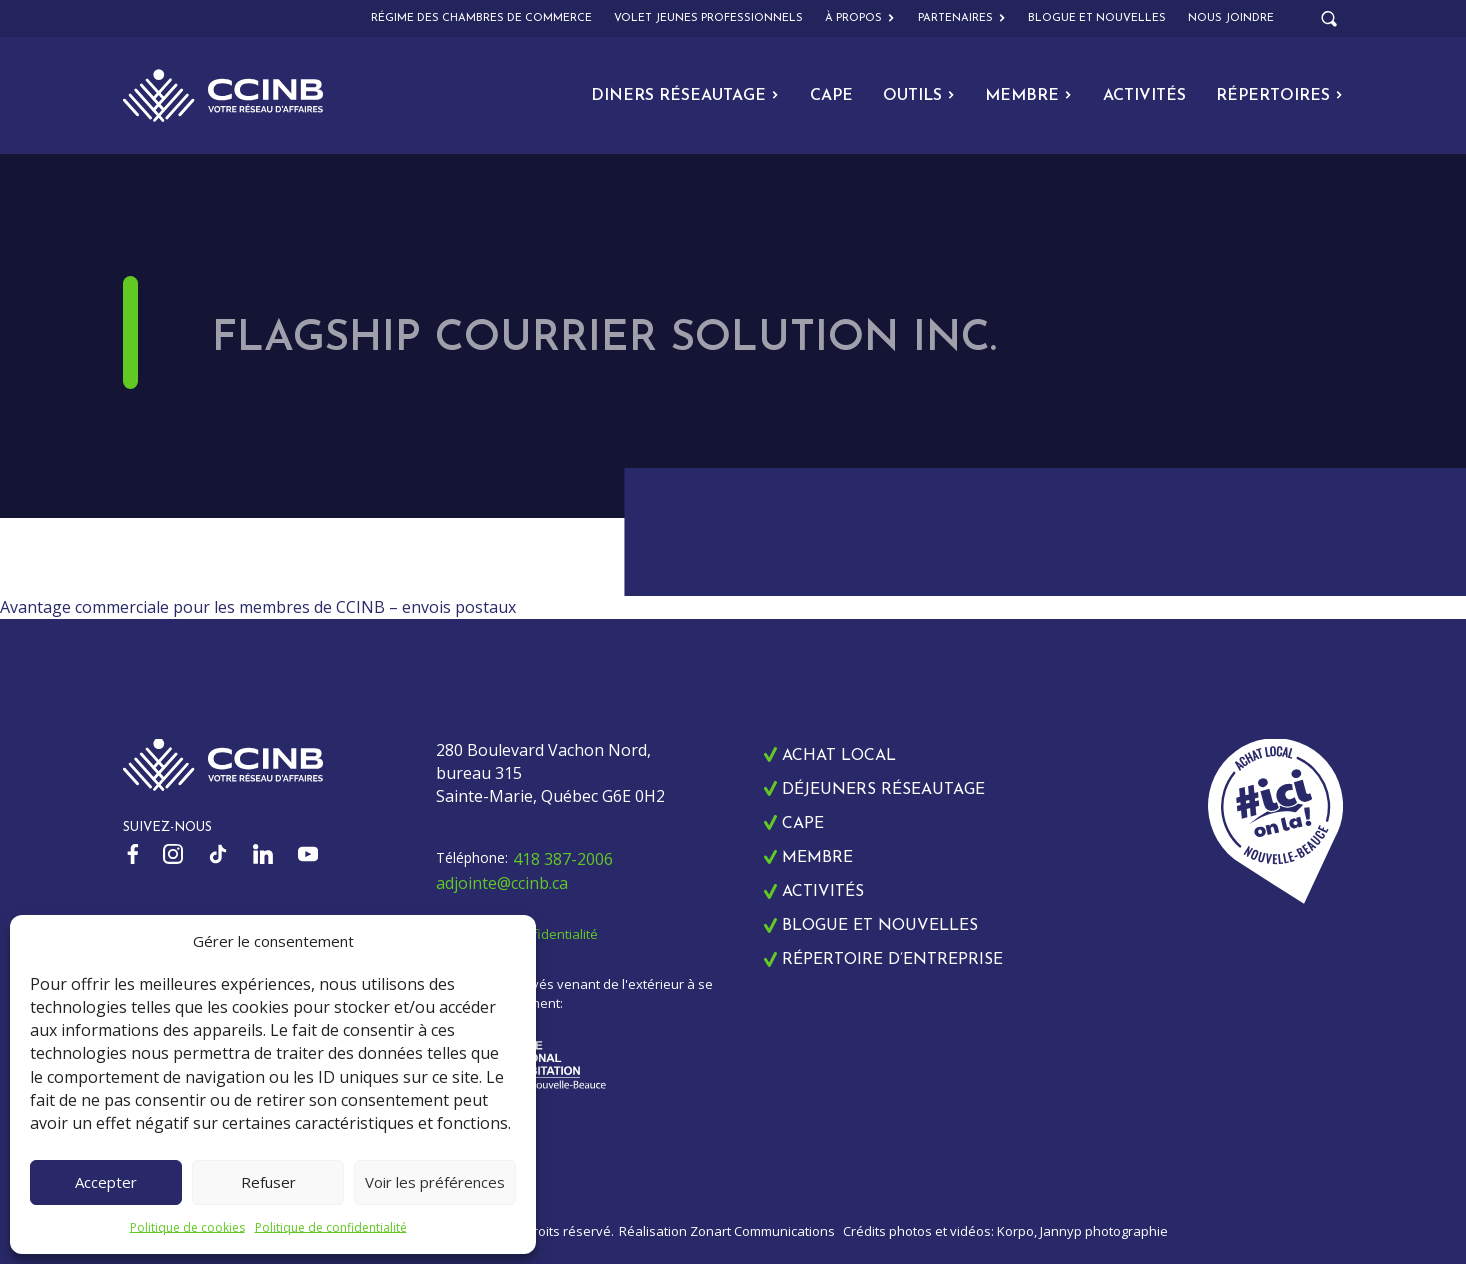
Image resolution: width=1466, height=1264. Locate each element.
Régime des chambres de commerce (481, 18)
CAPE (831, 96)
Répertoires (1279, 96)
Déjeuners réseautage (883, 790)
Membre (1028, 96)
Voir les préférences (435, 1182)
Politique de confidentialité (331, 1227)
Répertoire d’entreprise (892, 960)
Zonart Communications (762, 1231)
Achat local (839, 756)
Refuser (268, 1182)
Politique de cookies (187, 1227)
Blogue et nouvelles (1097, 18)
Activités (1144, 96)
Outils (919, 96)
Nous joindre (1231, 18)
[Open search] (1329, 19)
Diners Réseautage (685, 96)
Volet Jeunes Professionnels (708, 18)
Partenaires (962, 19)
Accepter (106, 1182)
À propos (860, 19)
